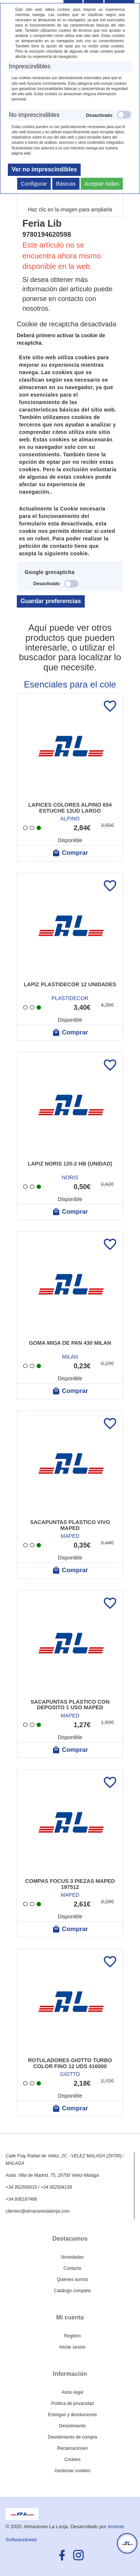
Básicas (66, 183)
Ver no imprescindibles (44, 169)
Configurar (34, 183)
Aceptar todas (101, 183)
